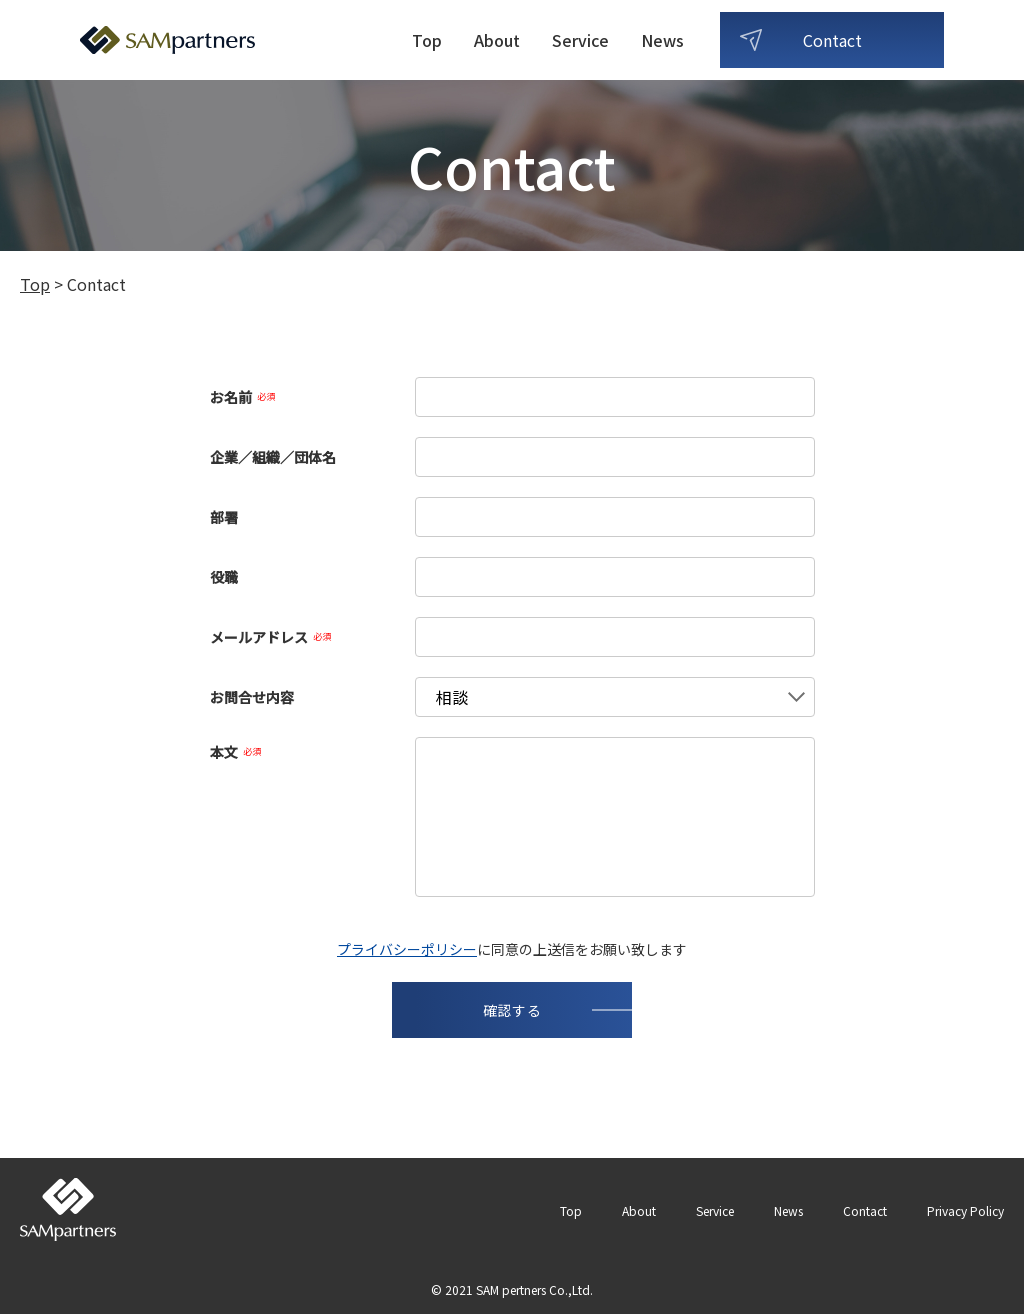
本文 (235, 752)
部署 (224, 517)
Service (580, 40)
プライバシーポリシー (407, 949)
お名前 (242, 397)
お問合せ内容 (252, 697)
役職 (224, 577)
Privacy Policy (965, 1210)
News (662, 40)
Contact (832, 40)
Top (427, 40)
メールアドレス (270, 637)
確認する (512, 1010)
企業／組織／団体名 (273, 457)
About (497, 40)
